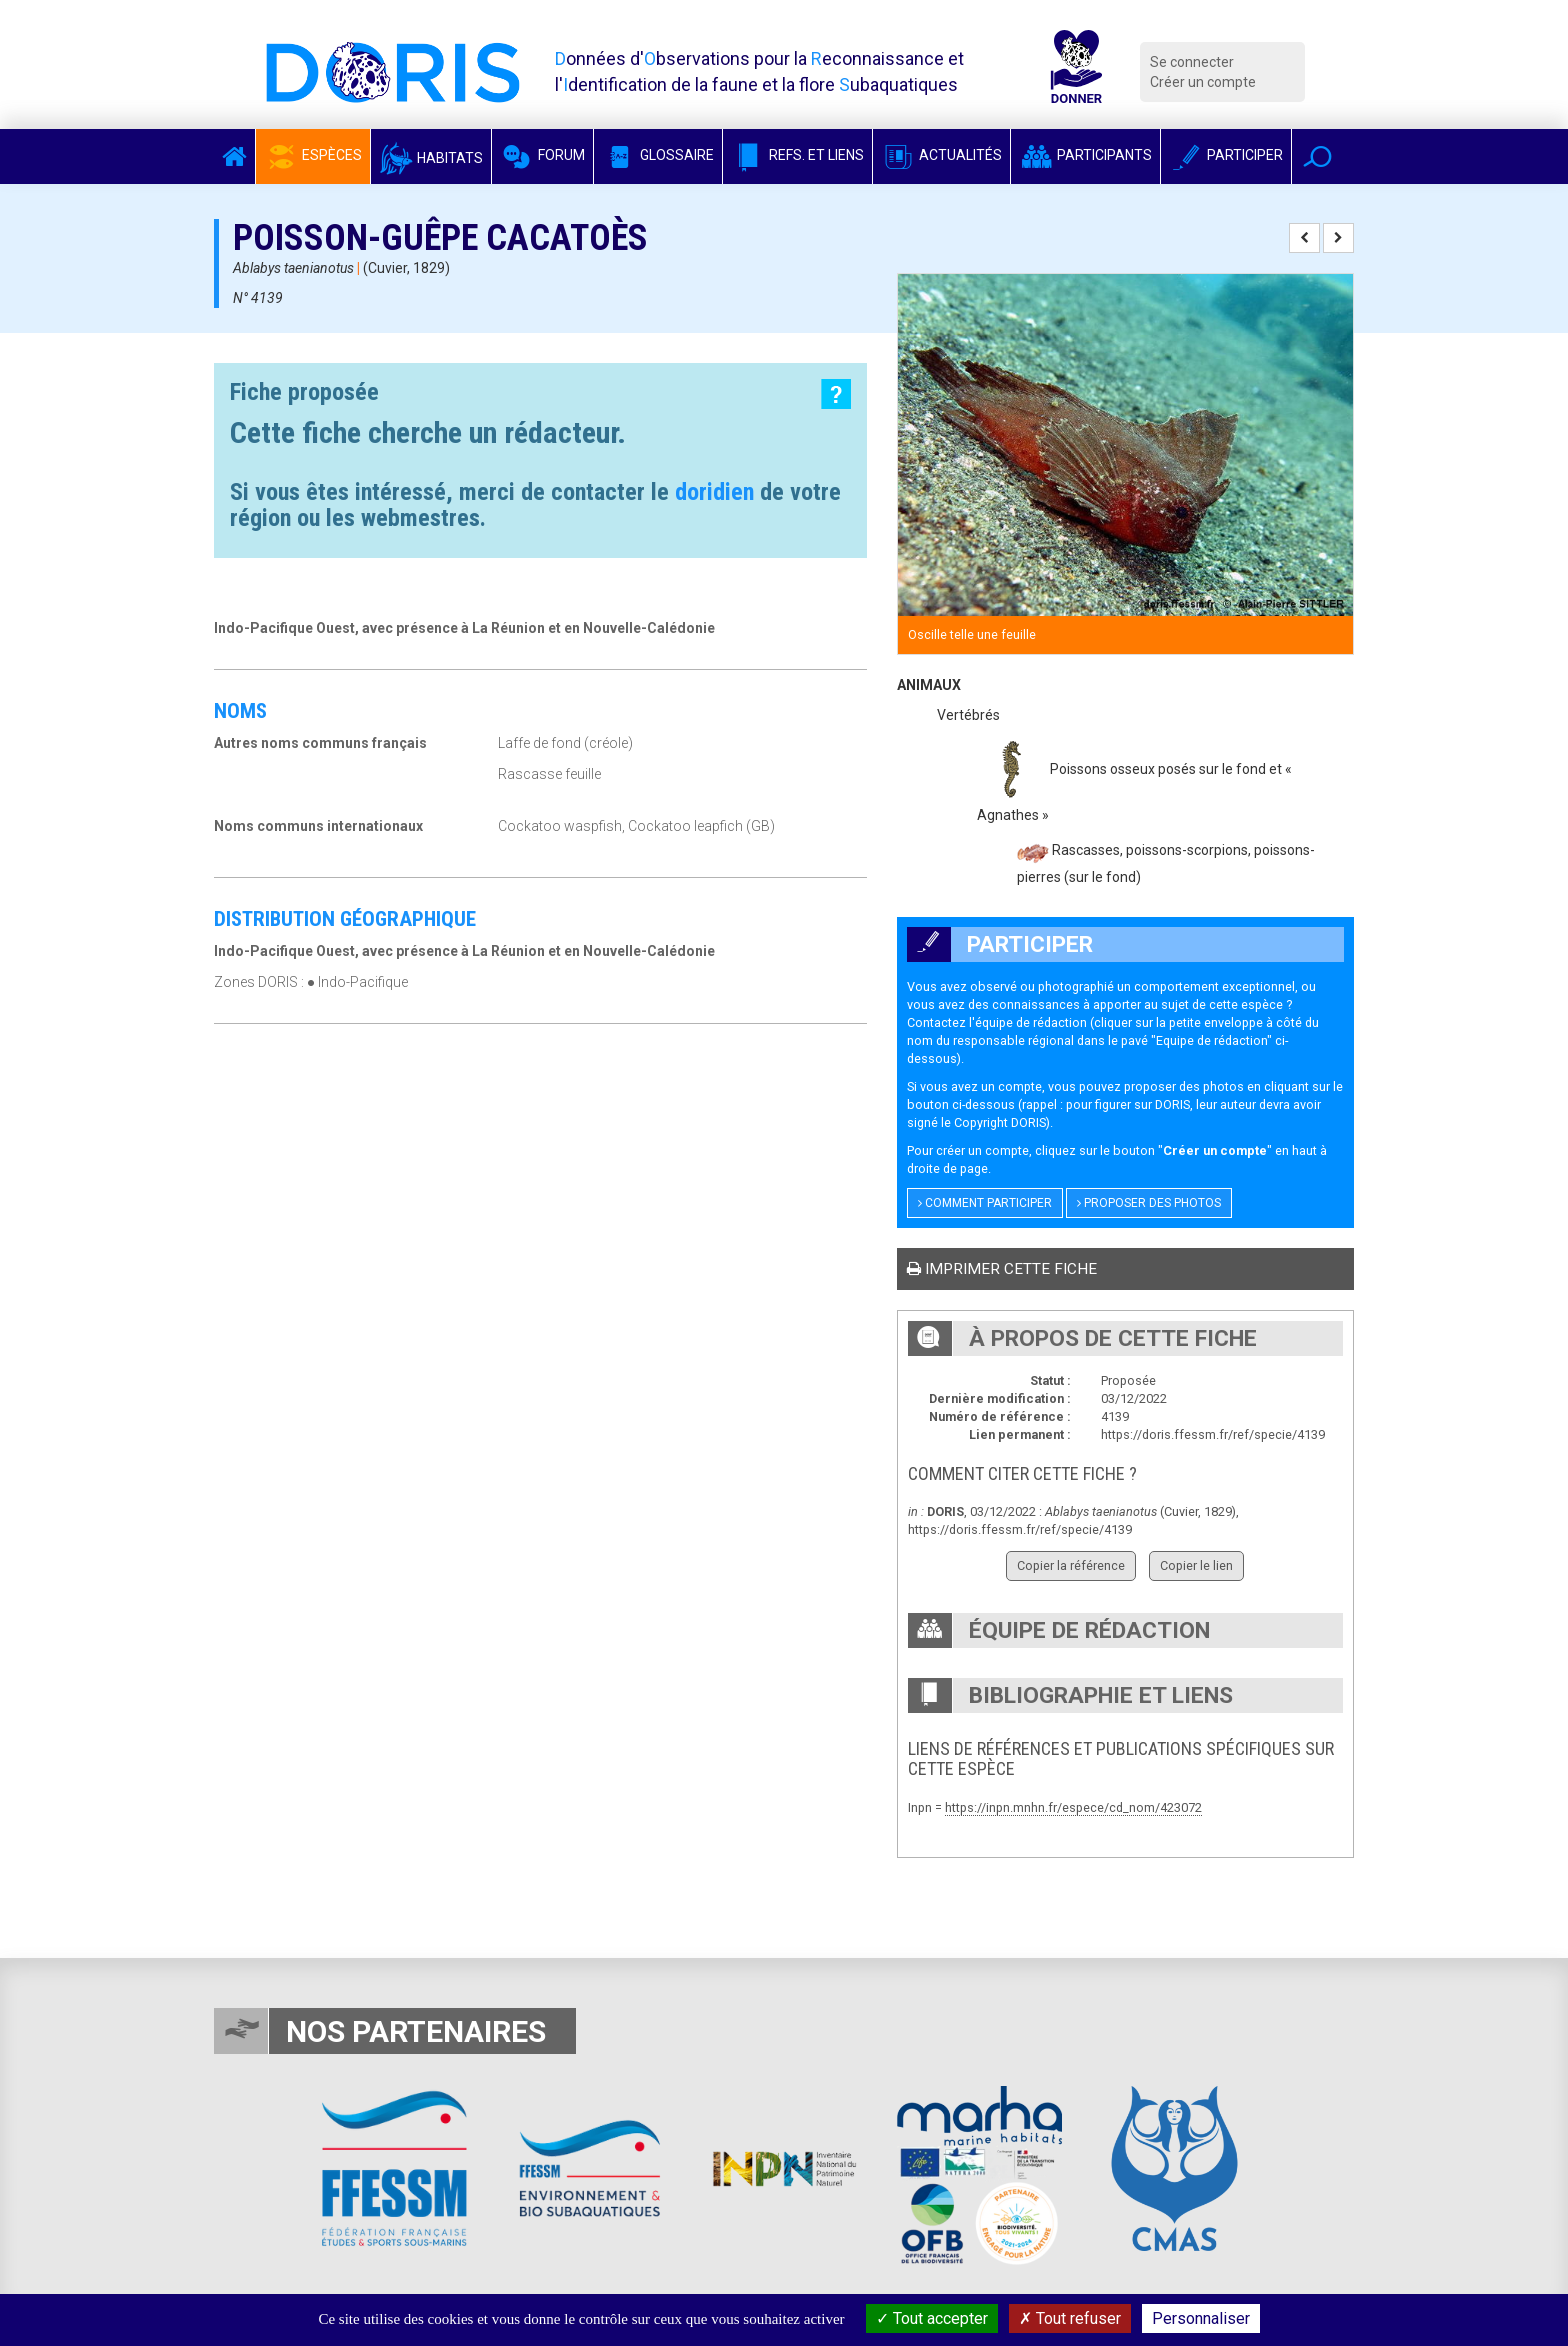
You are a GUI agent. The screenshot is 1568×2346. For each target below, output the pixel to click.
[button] (1317, 156)
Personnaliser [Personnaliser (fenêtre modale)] (1201, 2318)
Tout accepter (932, 2318)
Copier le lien (1196, 1565)
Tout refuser (1070, 2318)
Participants (1085, 155)
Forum (542, 155)
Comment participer (985, 1203)
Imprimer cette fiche (1002, 1269)
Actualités (941, 155)
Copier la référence (1071, 1565)
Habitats (431, 158)
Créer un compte (1203, 82)
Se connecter (1192, 62)
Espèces (313, 155)
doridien (714, 492)
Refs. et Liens (797, 155)
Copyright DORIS (1000, 1122)
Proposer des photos (1149, 1203)
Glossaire (658, 155)
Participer (1226, 155)
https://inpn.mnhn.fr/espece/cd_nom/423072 (1073, 1807)
